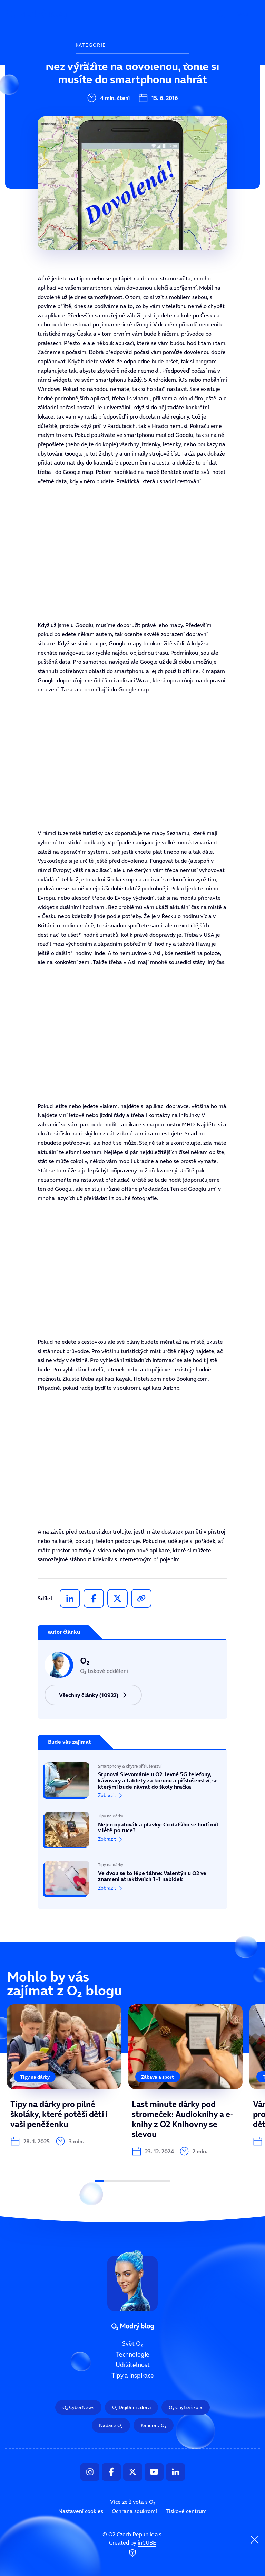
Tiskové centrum (186, 2511)
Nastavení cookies (80, 2511)
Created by (132, 2549)
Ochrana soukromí (134, 2511)
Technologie (94, 88)
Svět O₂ (87, 64)
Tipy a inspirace (100, 134)
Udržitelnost (95, 111)
